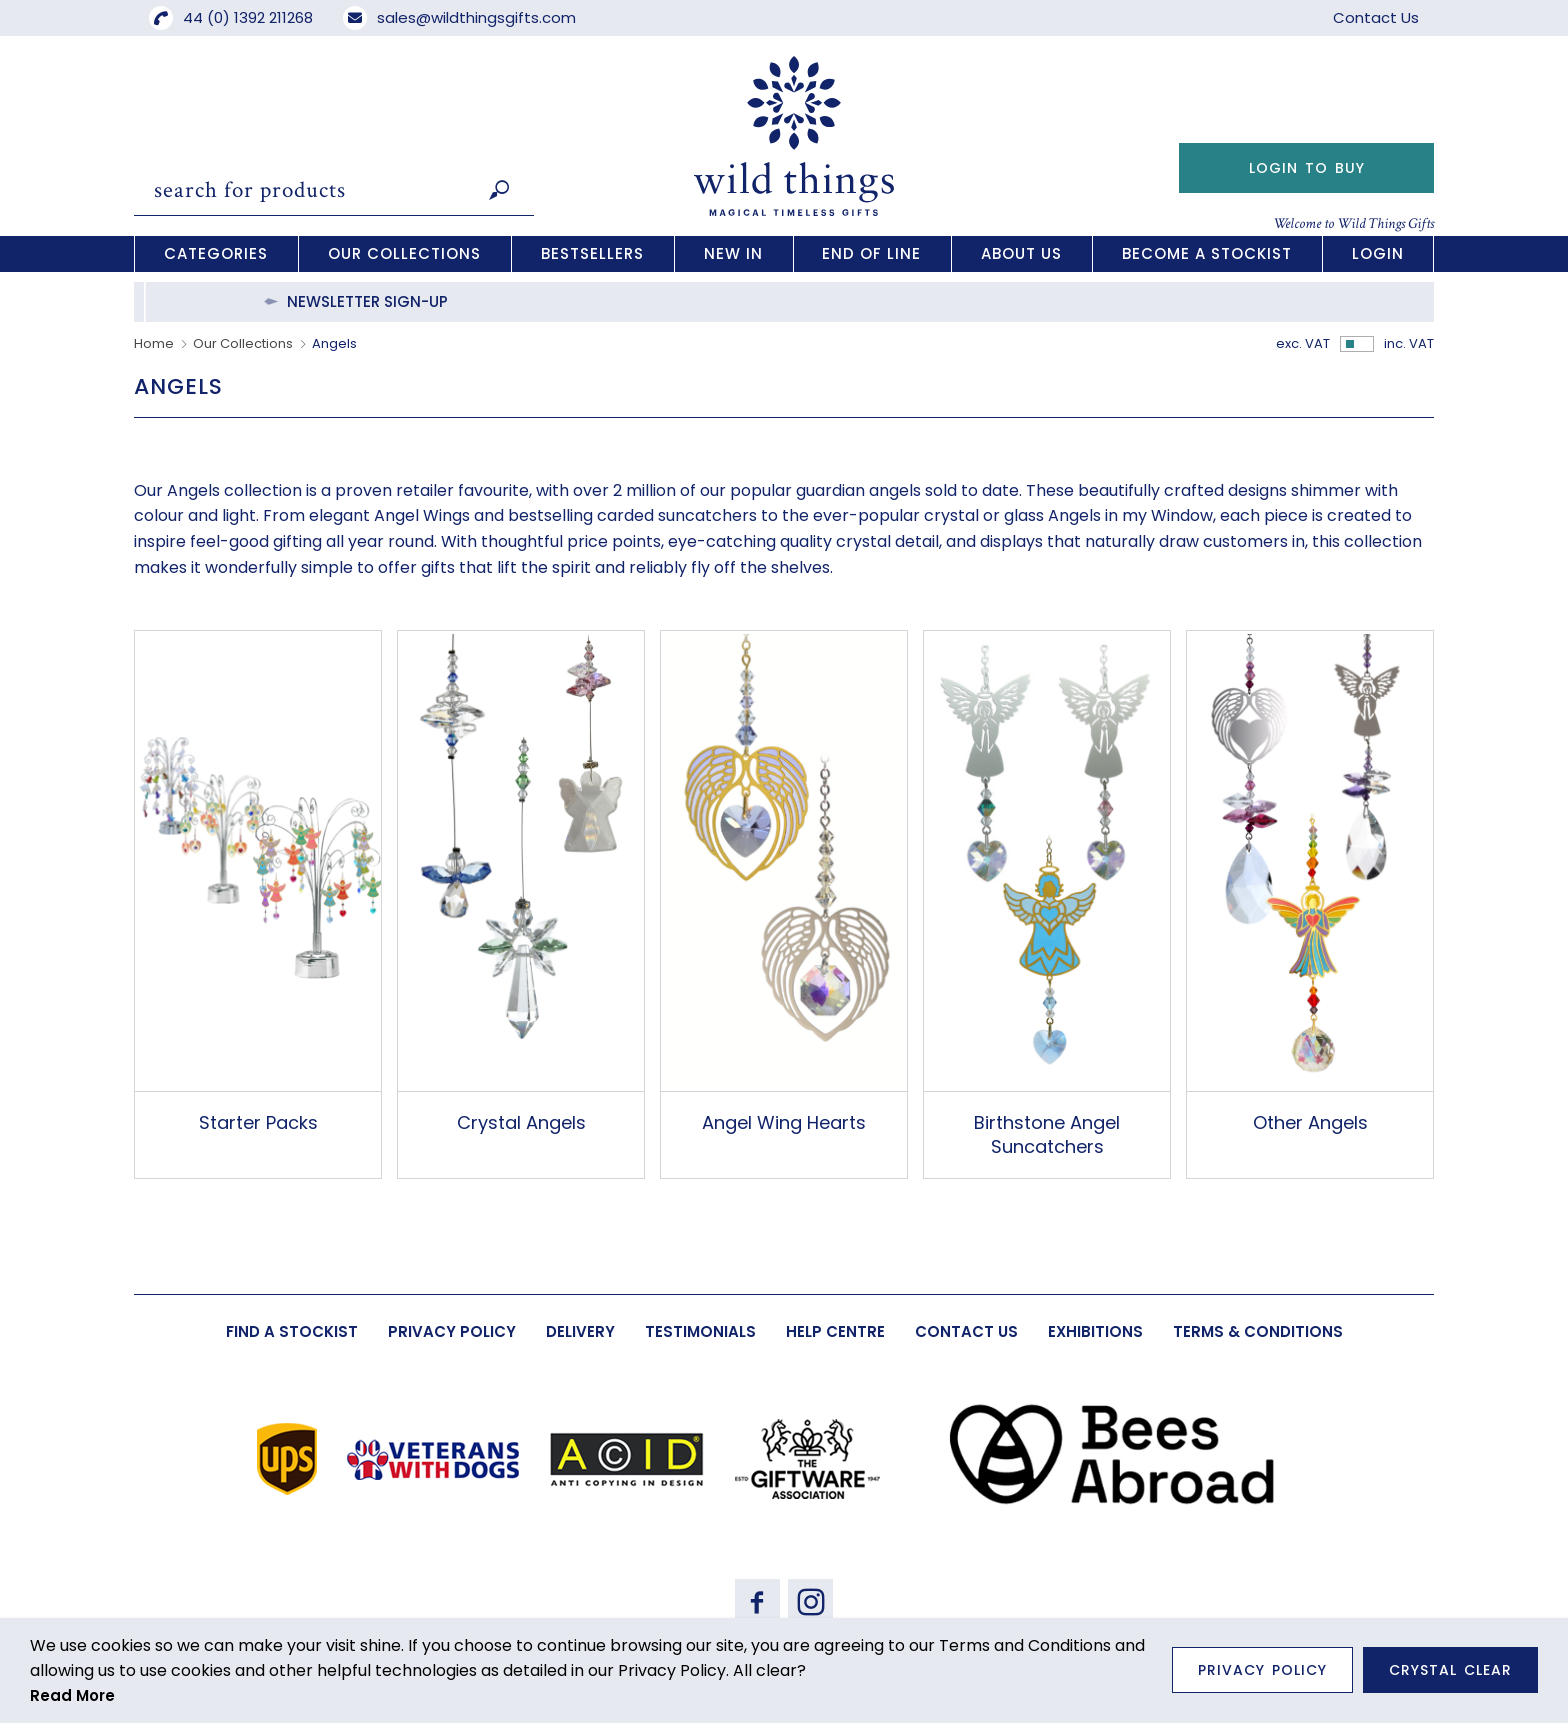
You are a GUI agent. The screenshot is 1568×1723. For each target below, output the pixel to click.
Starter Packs (258, 1122)
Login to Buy (1307, 168)
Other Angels (1310, 1122)
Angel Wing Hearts (784, 1122)
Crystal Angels (521, 1122)
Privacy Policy (1262, 1670)
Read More (72, 1695)
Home (154, 343)
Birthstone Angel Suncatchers (1047, 1134)
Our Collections (243, 343)
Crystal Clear (1450, 1670)
